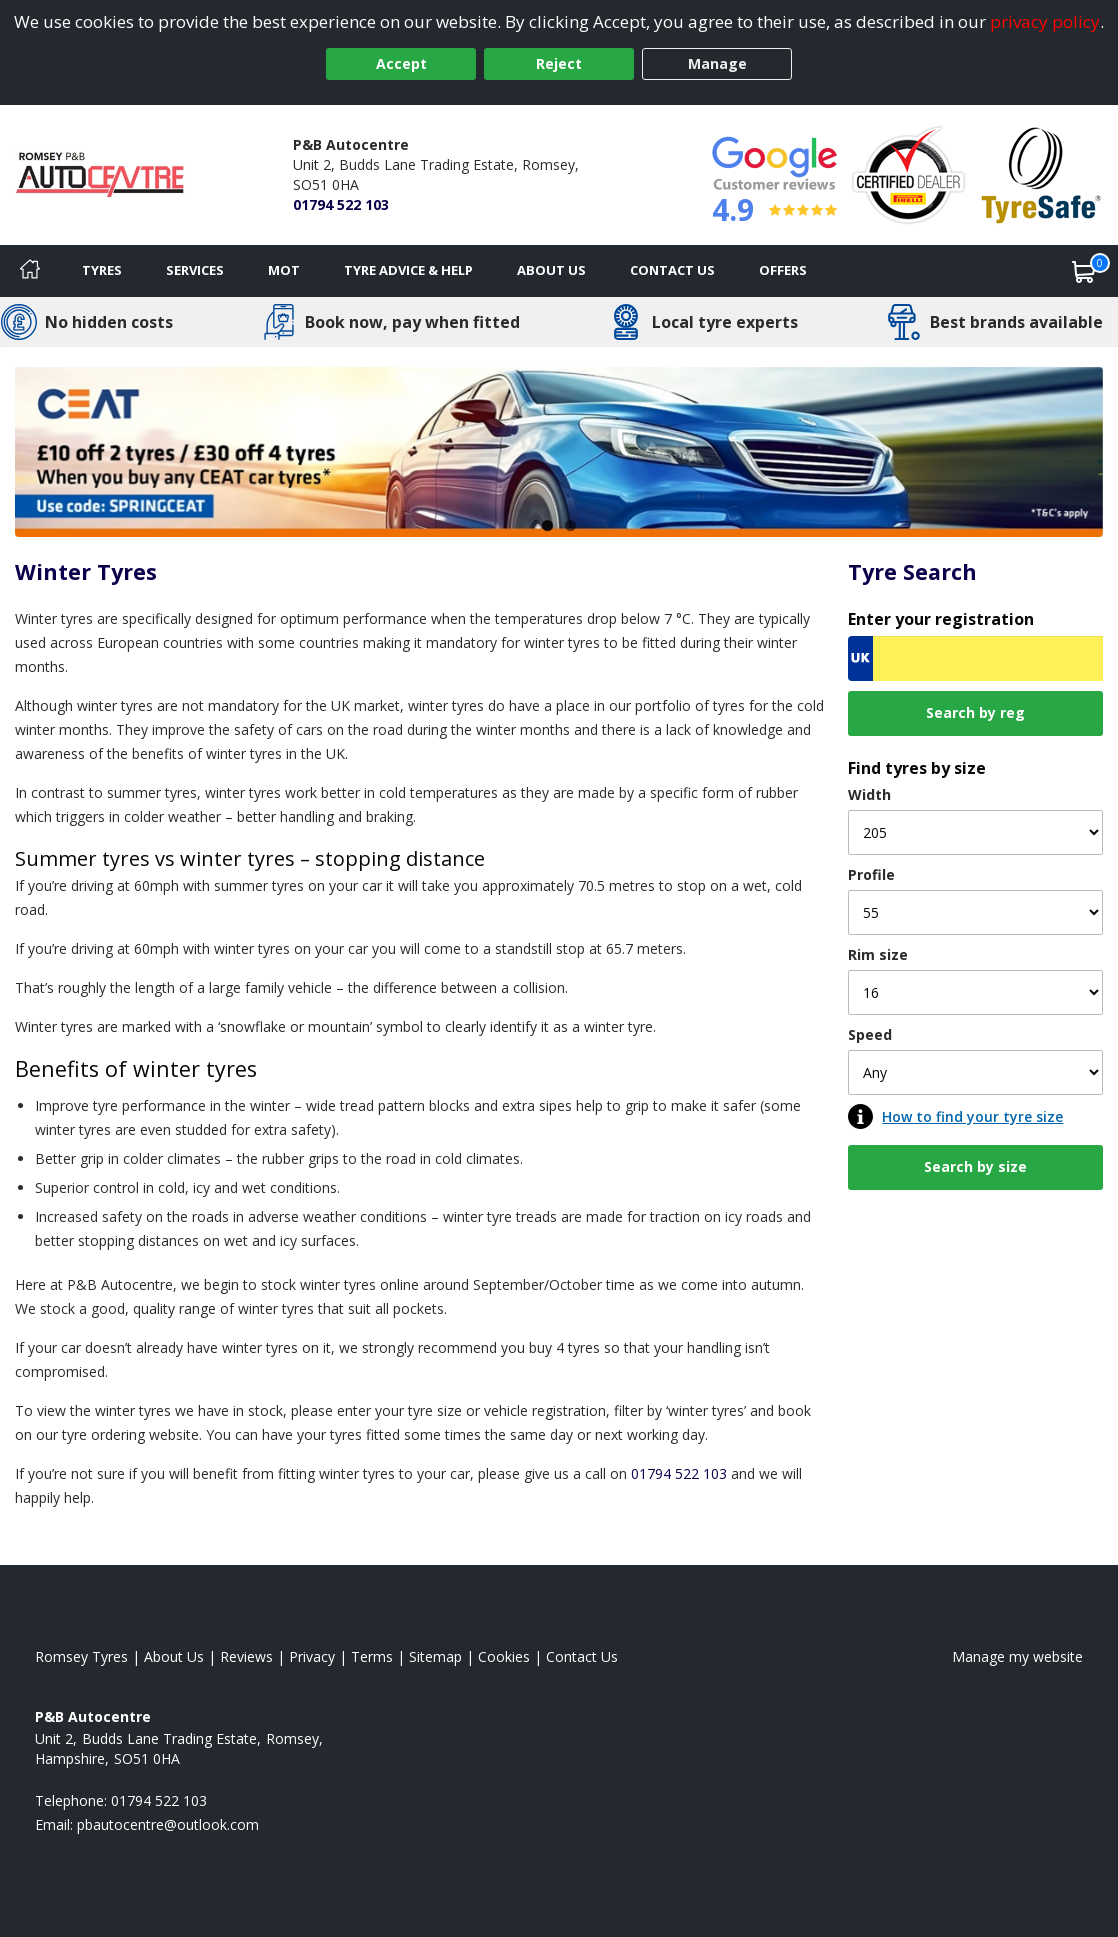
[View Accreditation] (908, 173)
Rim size (878, 954)
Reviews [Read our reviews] (246, 1656)
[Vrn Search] (975, 658)
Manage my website (1017, 1656)
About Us (551, 270)
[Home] (30, 271)
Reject (559, 63)
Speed (870, 1034)
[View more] (559, 452)
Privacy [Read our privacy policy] (312, 1656)
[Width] (975, 832)
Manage (717, 63)
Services (195, 270)
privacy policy (1045, 21)
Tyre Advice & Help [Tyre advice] (408, 270)
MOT (284, 270)
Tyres (102, 270)
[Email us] (168, 1824)
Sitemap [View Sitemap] (435, 1656)
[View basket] (1084, 271)
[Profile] (975, 912)
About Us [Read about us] (174, 1656)
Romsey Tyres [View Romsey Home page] (81, 1656)
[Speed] (975, 1072)
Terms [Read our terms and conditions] (372, 1656)
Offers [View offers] (783, 270)
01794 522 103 (341, 204)
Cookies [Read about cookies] (504, 1656)
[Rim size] (975, 992)
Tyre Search (912, 571)
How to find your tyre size (972, 1116)
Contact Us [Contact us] (672, 270)
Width (869, 794)
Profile (871, 874)
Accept (401, 63)
